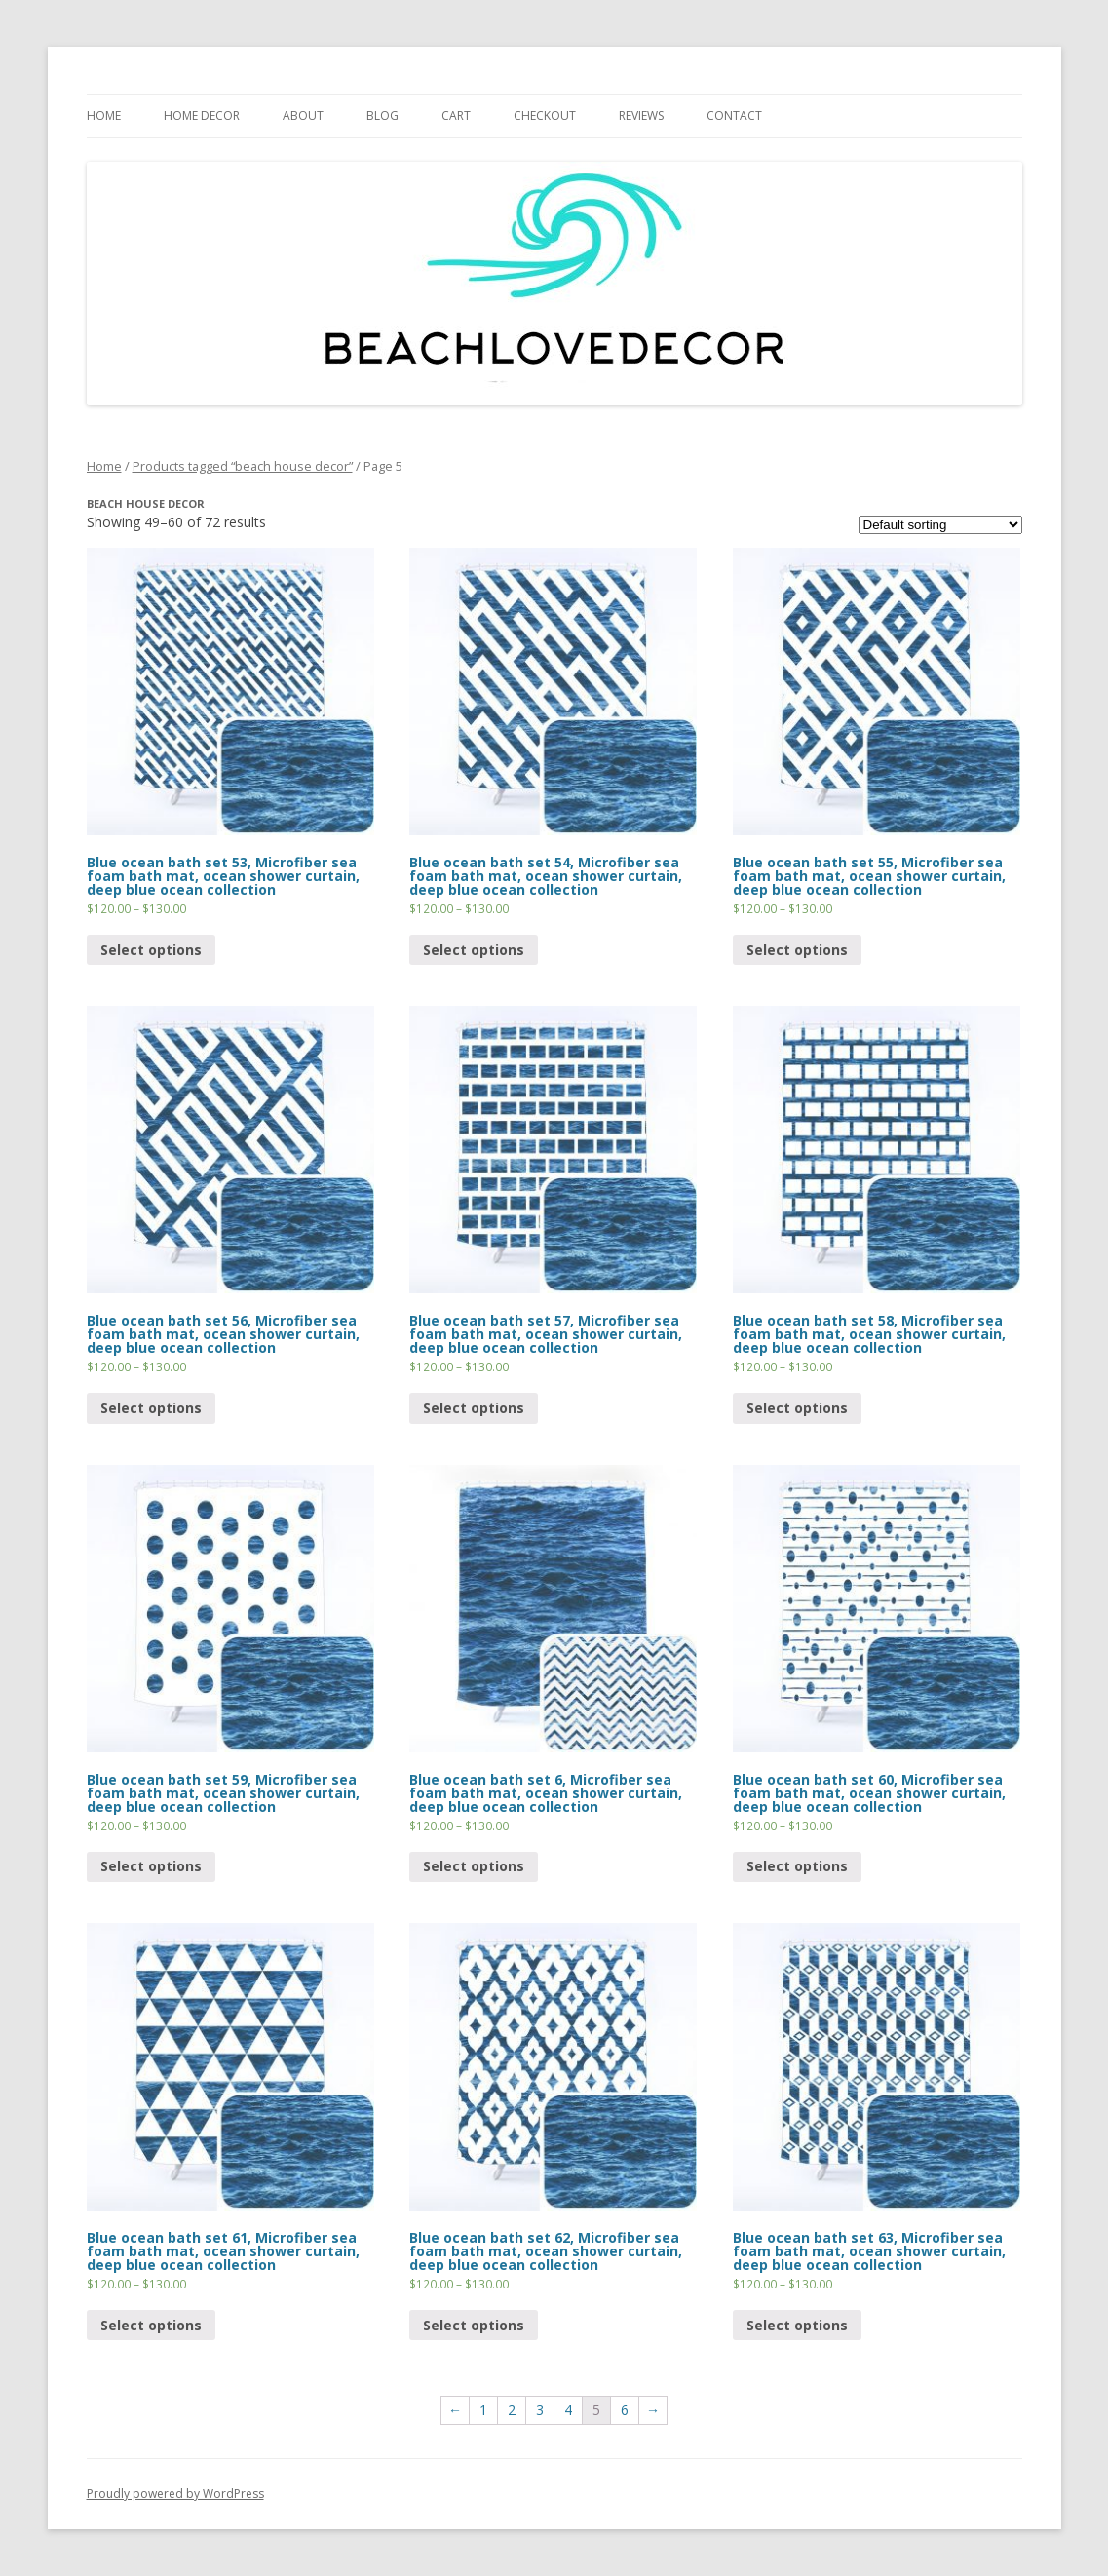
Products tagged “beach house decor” (243, 466)
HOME (104, 115)
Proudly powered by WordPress (175, 2493)
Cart (456, 115)
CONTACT (734, 115)
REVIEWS (641, 115)
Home (104, 466)
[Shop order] (940, 525)
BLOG (382, 115)
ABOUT (303, 115)
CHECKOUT (545, 115)
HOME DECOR (202, 115)
